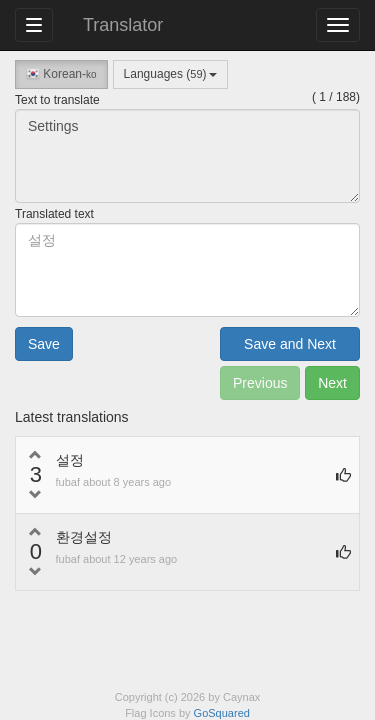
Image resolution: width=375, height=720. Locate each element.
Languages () (170, 74)
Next (332, 383)
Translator (123, 25)
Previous (260, 383)
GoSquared (222, 713)
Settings (187, 156)
